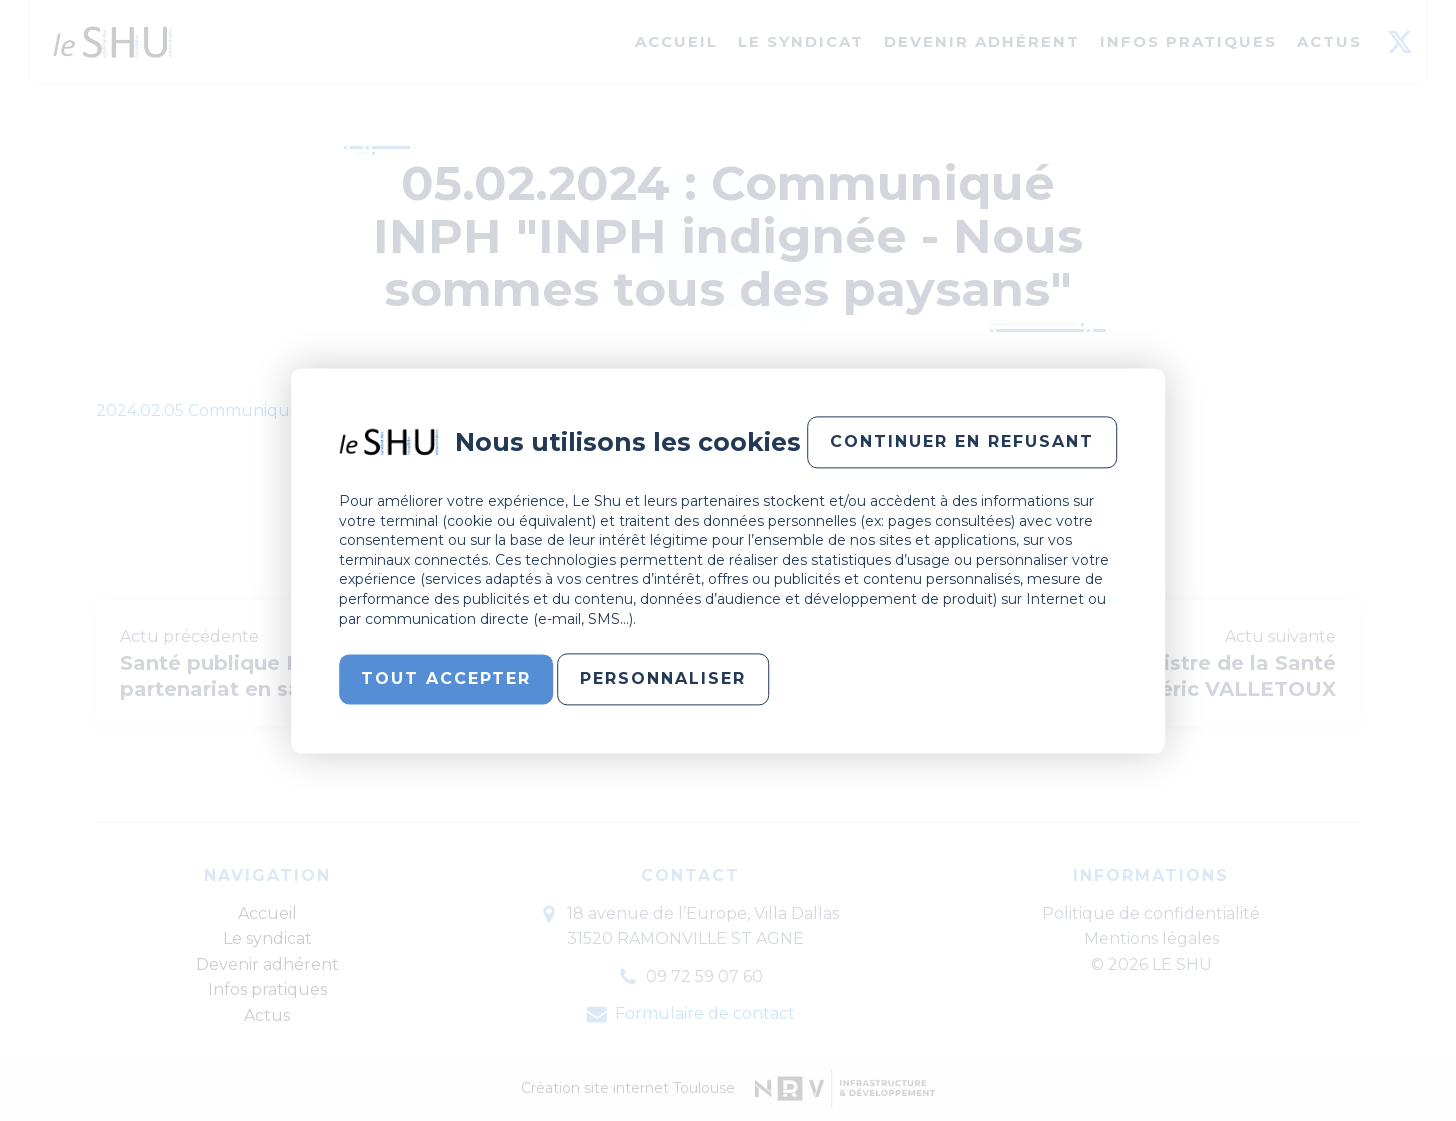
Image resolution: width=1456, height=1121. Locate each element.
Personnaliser (663, 679)
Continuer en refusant (962, 441)
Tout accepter (446, 679)
